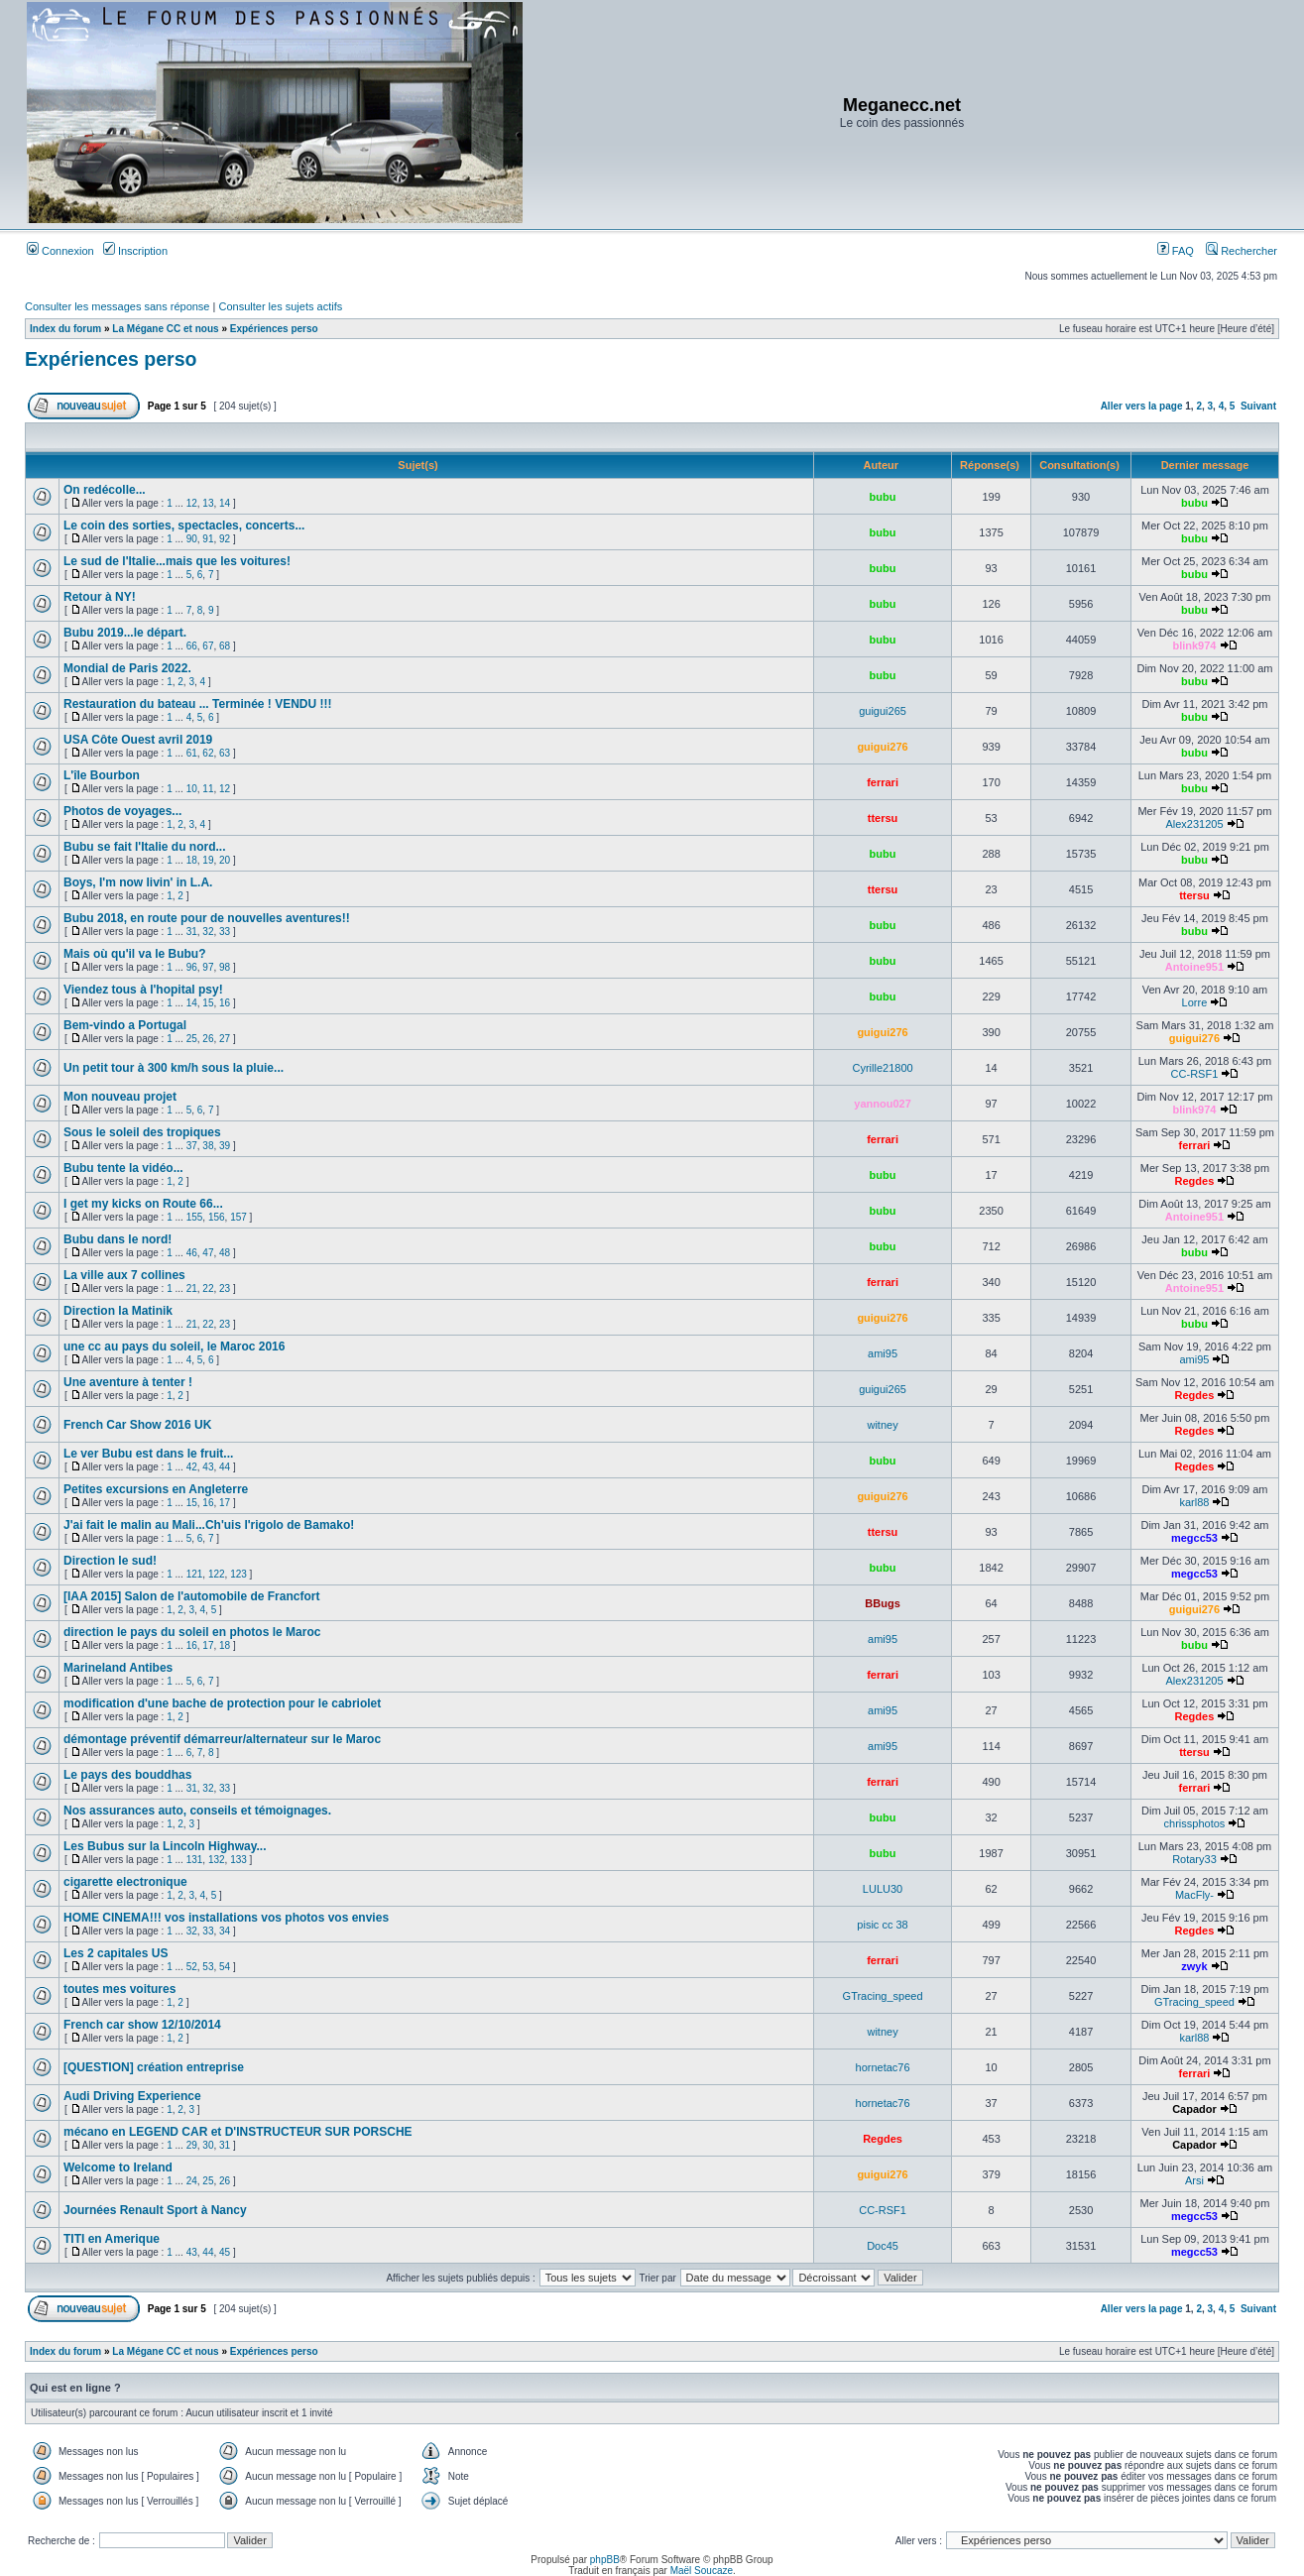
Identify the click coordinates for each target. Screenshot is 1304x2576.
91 (207, 538)
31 (191, 931)
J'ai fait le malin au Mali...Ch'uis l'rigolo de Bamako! (208, 1525)
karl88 (1194, 1502)
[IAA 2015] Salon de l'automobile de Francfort (191, 1596)
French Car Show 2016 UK (137, 1425)
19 (207, 860)
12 (191, 503)
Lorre (1195, 1002)
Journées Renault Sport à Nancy (155, 2210)
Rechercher (1241, 251)
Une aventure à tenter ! (127, 1382)
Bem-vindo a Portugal (124, 1025)
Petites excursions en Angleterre (155, 1489)
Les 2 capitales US (115, 1953)
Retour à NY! (99, 597)
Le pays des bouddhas (127, 1775)
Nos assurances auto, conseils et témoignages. (197, 1810)
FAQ (1175, 251)
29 (191, 2145)
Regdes (1195, 1181)
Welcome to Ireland (118, 2167)
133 (238, 1859)
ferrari (882, 782)
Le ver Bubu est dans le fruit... (148, 1454)
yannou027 (882, 1104)
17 (224, 1502)
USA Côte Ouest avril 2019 (137, 740)
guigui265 (882, 711)
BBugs (882, 1603)
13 (207, 503)
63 (224, 753)
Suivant (1258, 406)
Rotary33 (1194, 1859)
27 (224, 1038)
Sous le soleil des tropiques (142, 1132)
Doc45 (882, 2246)
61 (191, 753)
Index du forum (65, 328)
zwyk (1194, 1966)
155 (194, 1217)
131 (194, 1859)
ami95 (882, 1353)
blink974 (1194, 645)
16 (224, 1002)
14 (224, 503)
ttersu (883, 818)
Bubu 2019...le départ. (124, 633)
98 (224, 967)
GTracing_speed (883, 1996)
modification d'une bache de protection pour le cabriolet (222, 1703)
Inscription (135, 251)
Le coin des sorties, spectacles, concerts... (183, 525)
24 (191, 2180)
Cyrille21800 (882, 1068)
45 (224, 2252)
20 (224, 860)
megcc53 (1194, 1538)
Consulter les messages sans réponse (117, 306)
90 (191, 538)
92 (224, 538)
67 (207, 646)
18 (191, 860)
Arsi (1194, 2180)
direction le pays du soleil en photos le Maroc (191, 1632)
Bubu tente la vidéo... (123, 1168)
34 (224, 1931)
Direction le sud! (110, 1561)
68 (224, 646)
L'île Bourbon (101, 775)
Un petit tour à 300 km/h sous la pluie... (173, 1068)
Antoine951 (1194, 967)
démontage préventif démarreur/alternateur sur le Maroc (222, 1739)
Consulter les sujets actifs (280, 306)
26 (207, 1038)
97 (207, 967)
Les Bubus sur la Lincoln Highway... (164, 1846)
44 (224, 1467)
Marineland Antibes (118, 1668)
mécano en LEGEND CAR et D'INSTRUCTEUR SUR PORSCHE (238, 2132)
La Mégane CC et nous (165, 328)
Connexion (60, 251)
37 (191, 1145)
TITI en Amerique (111, 2239)
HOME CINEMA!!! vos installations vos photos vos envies (226, 1918)
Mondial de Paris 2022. (127, 668)
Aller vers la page (1143, 406)
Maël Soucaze (701, 2570)
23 (224, 1288)
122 (216, 1574)
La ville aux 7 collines (124, 1275)
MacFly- (1194, 1895)
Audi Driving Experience (132, 2096)
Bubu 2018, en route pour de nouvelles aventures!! (206, 918)
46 (191, 1252)
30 (207, 2145)
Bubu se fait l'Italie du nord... (144, 847)
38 (207, 1145)
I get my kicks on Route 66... (143, 1204)
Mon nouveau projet (120, 1097)
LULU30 (882, 1889)
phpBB (605, 2559)
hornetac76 (883, 2067)
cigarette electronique (125, 1882)
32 (207, 931)
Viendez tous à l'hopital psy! (143, 989)
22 (207, 1288)
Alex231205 (1194, 824)
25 (191, 1038)
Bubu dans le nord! (117, 1239)
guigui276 (882, 747)
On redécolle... (104, 490)
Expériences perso (274, 328)
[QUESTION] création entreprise (153, 2067)
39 (224, 1145)
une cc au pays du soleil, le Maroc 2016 (174, 1346)
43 (207, 1467)
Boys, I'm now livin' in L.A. (137, 882)
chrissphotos (1195, 1823)
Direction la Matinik (118, 1311)
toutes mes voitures (119, 1989)
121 (194, 1574)
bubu (883, 497)
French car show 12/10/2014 (142, 2025)
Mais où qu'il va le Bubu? (134, 954)
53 (207, 1966)
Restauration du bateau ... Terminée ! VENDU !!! (197, 704)
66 (191, 646)
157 (238, 1217)
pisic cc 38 (882, 1925)
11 (207, 788)
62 (207, 753)
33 (224, 931)
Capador (1194, 2109)
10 (191, 788)
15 (207, 1002)
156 (216, 1217)
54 (224, 1966)
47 (207, 1252)
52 (191, 1966)
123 (238, 1574)
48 (224, 1252)
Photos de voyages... (122, 811)
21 (191, 1288)
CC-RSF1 (1195, 1074)
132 (216, 1859)
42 (191, 1467)
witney (882, 1425)
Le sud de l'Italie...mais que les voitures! (177, 561)
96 (191, 967)
